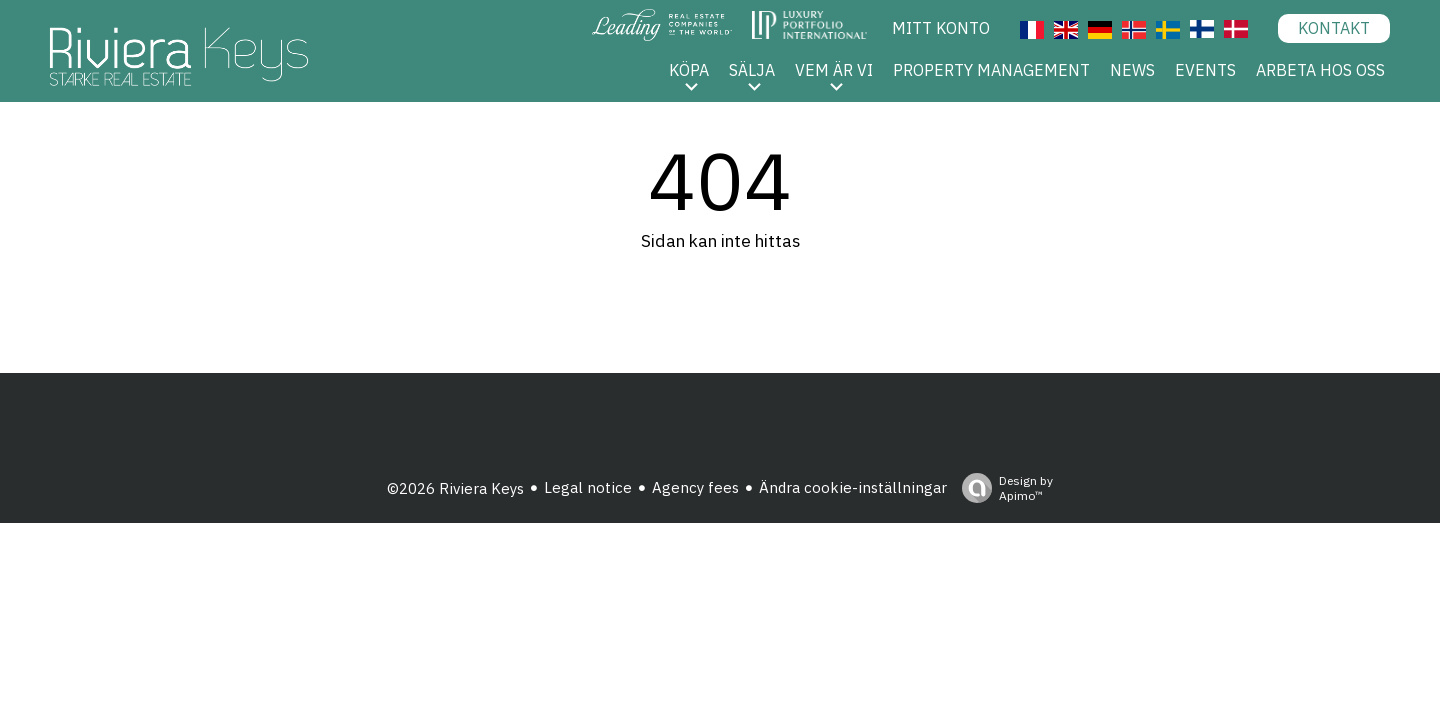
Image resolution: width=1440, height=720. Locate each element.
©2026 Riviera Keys (455, 488)
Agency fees (695, 487)
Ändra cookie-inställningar (853, 487)
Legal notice (588, 487)
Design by (1002, 488)
